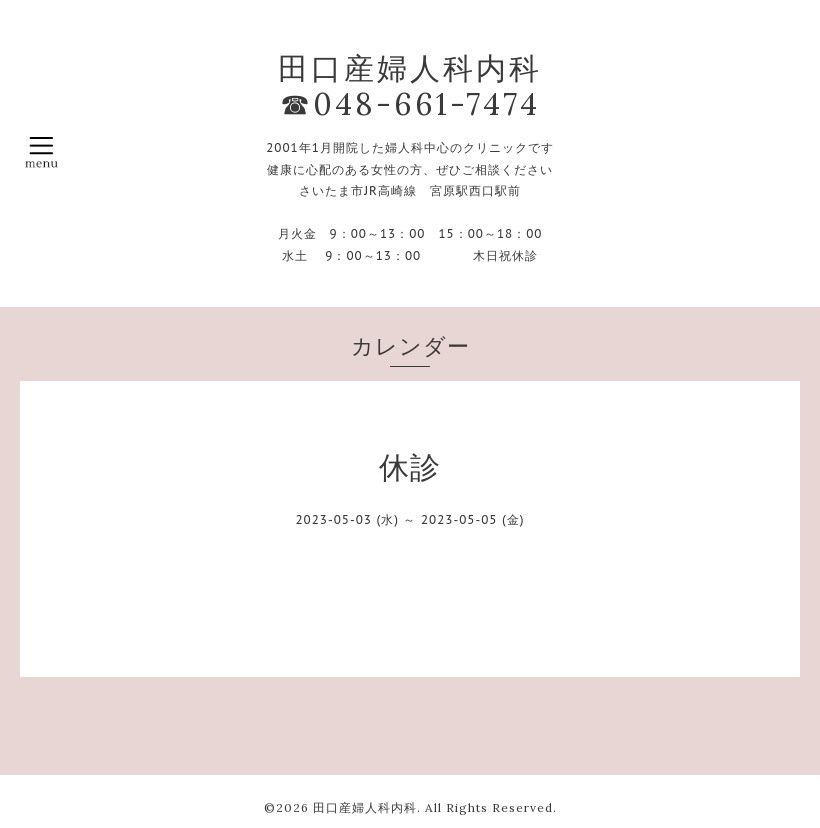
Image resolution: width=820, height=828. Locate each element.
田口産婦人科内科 (365, 807)
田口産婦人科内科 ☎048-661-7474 (410, 86)
